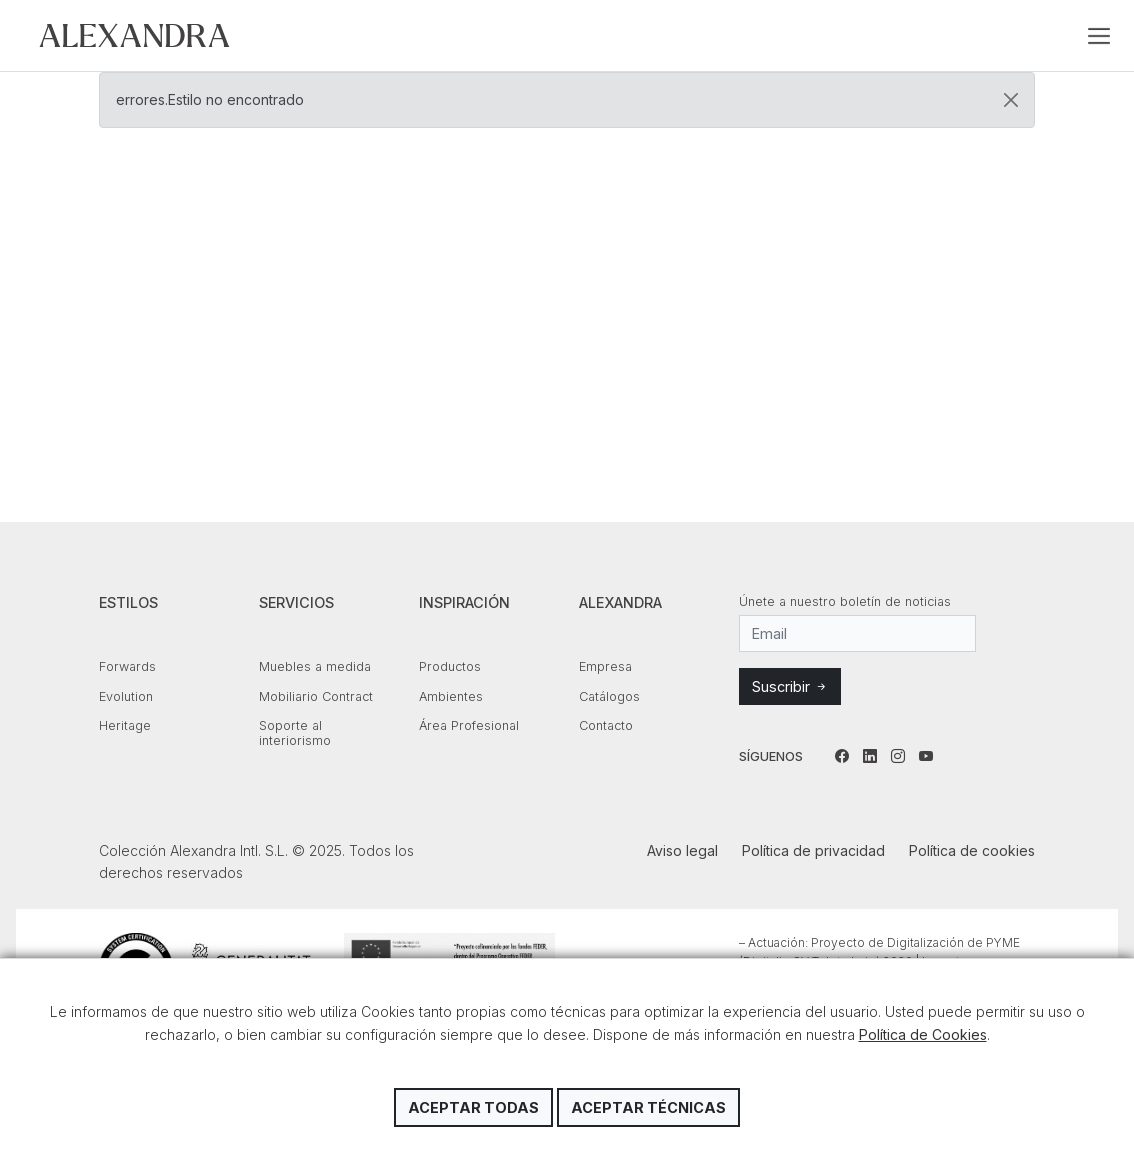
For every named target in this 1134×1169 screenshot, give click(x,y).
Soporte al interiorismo (295, 733)
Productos (450, 666)
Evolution (126, 696)
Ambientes (451, 696)
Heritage (125, 725)
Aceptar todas (473, 1107)
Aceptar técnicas (648, 1107)
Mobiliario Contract (316, 696)
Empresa (605, 666)
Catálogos (609, 696)
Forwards (127, 666)
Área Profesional (469, 725)
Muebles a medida (315, 666)
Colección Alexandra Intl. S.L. (134, 35)
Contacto (606, 725)
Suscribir (790, 686)
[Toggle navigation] (1099, 36)
